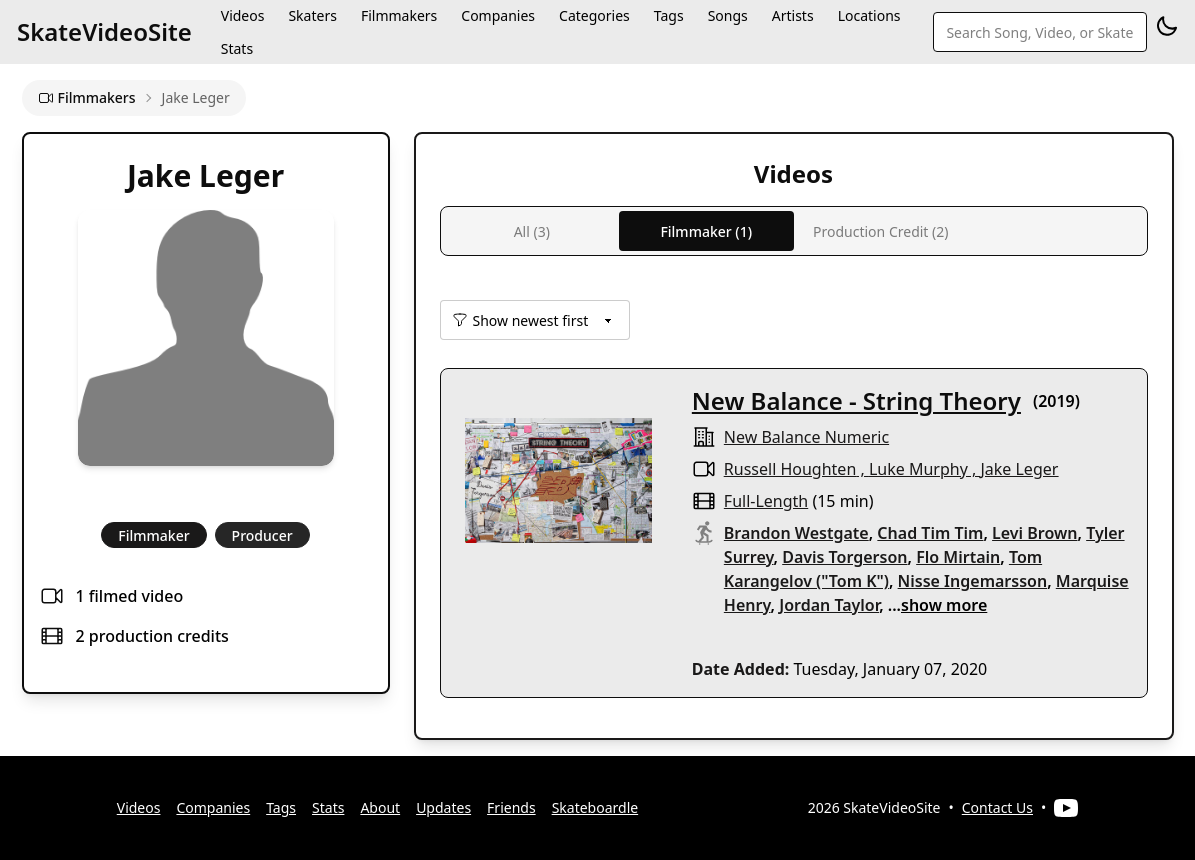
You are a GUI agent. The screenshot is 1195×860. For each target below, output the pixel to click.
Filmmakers (87, 97)
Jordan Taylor (829, 605)
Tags (281, 807)
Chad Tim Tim (930, 533)
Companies (213, 807)
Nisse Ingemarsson (973, 581)
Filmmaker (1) (706, 231)
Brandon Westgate (796, 533)
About (380, 807)
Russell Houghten (790, 469)
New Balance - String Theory (856, 400)
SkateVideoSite (104, 31)
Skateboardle (595, 807)
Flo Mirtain (958, 557)
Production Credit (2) (880, 231)
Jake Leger (1019, 469)
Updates (443, 807)
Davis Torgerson (844, 557)
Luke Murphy (918, 469)
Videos (139, 807)
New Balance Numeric (806, 437)
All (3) (532, 231)
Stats (237, 48)
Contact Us (997, 807)
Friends (511, 807)
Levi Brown (1034, 533)
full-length (766, 501)
